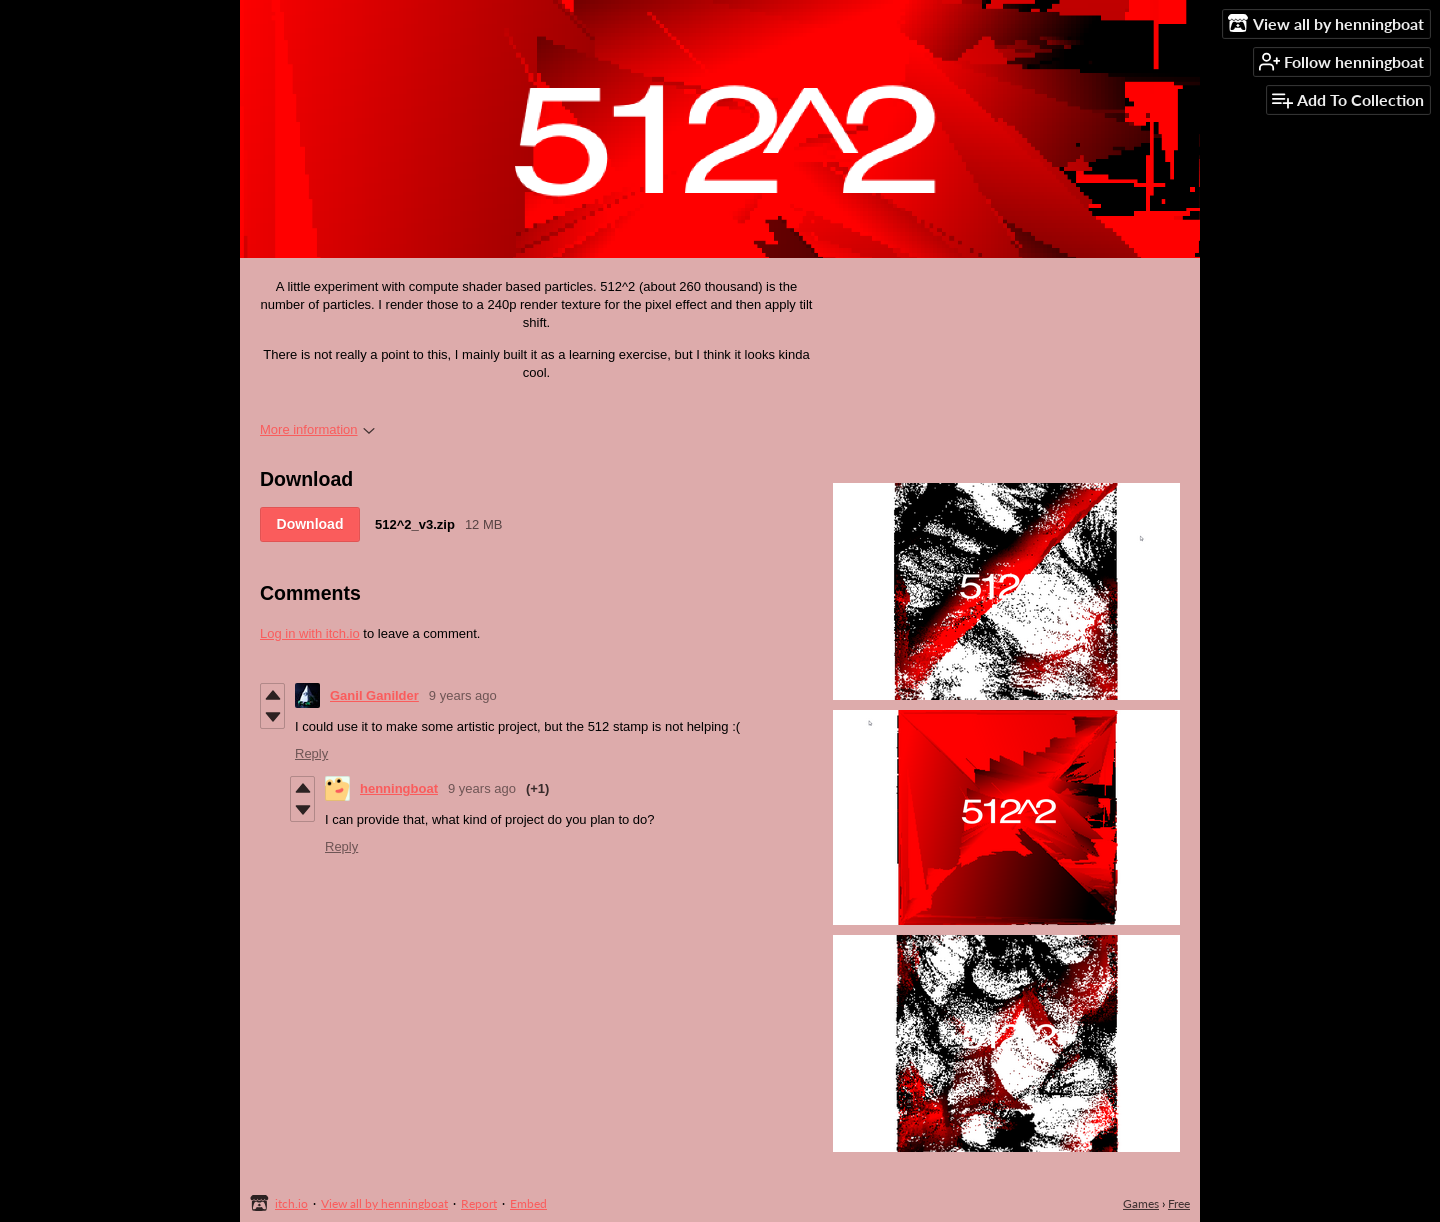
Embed (528, 1203)
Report (479, 1203)
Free (1179, 1203)
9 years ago (463, 695)
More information (317, 429)
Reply (311, 753)
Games (1141, 1203)
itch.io (291, 1203)
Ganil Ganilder (374, 695)
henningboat (399, 788)
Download (310, 524)
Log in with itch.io (310, 633)
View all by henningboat (384, 1203)
